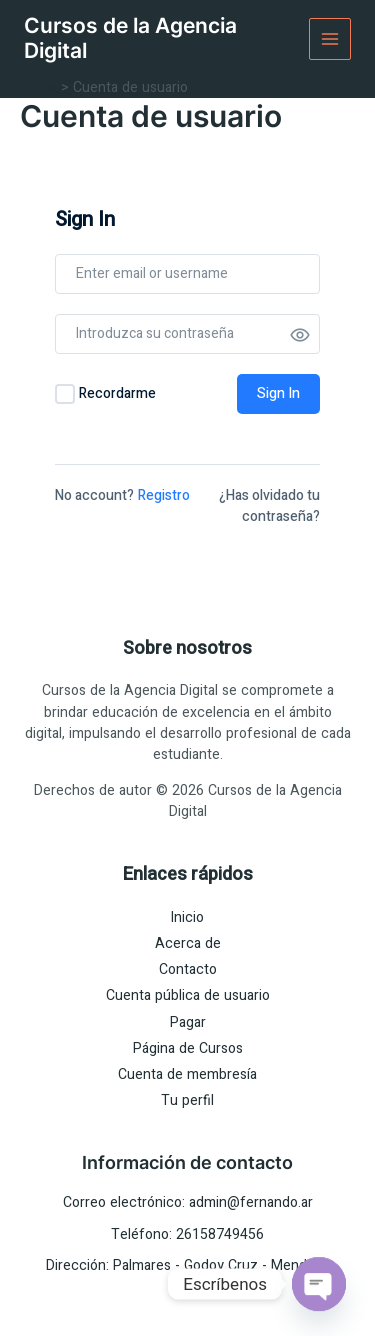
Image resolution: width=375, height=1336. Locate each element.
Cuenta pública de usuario (188, 995)
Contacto (188, 969)
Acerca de (188, 943)
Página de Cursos (188, 1048)
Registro (164, 495)
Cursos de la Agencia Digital (130, 38)
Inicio (187, 917)
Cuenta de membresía (187, 1074)
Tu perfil (187, 1100)
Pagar (188, 1022)
